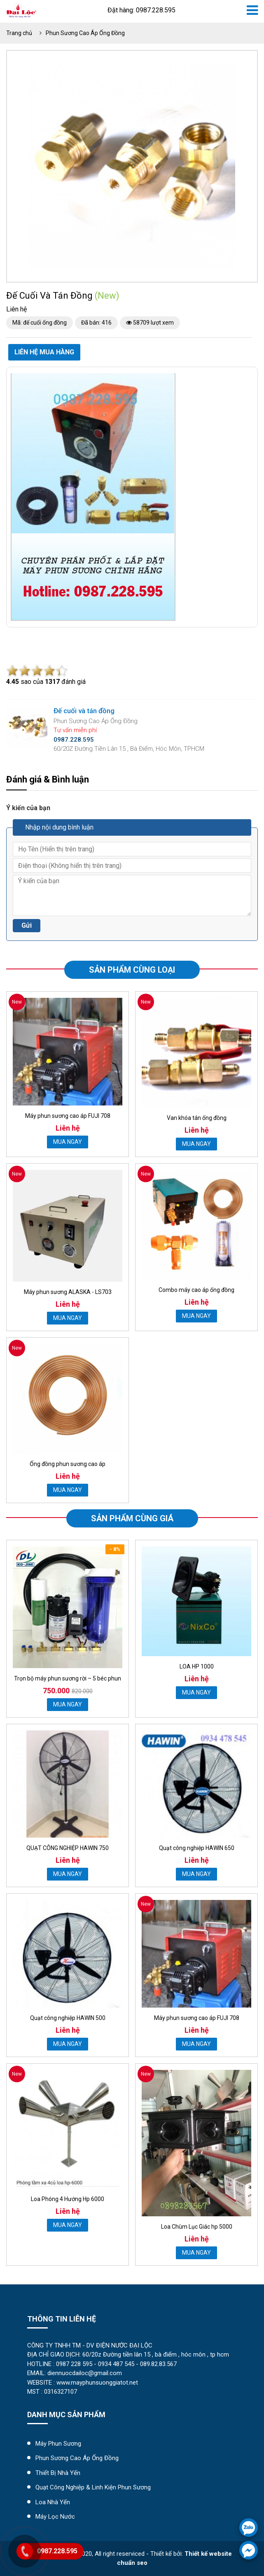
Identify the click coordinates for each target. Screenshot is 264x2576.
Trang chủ (19, 33)
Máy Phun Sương (58, 2443)
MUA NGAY (67, 1141)
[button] (227, 70)
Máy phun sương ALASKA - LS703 (68, 1292)
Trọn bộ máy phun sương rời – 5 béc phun (67, 1678)
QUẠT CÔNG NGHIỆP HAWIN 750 (67, 1848)
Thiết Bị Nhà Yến (57, 2473)
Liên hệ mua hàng (44, 352)
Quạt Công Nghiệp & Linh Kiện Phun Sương (93, 2487)
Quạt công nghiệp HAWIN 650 (196, 1848)
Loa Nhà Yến (52, 2502)
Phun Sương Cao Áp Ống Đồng (85, 33)
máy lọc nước (55, 2516)
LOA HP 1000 (197, 1666)
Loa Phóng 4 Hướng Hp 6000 (67, 2199)
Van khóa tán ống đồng (197, 1118)
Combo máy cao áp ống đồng (196, 1290)
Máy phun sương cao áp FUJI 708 (67, 1115)
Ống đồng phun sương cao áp (67, 1464)
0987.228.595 (57, 2551)
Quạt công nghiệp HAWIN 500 (67, 2018)
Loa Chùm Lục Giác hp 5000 (196, 2226)
